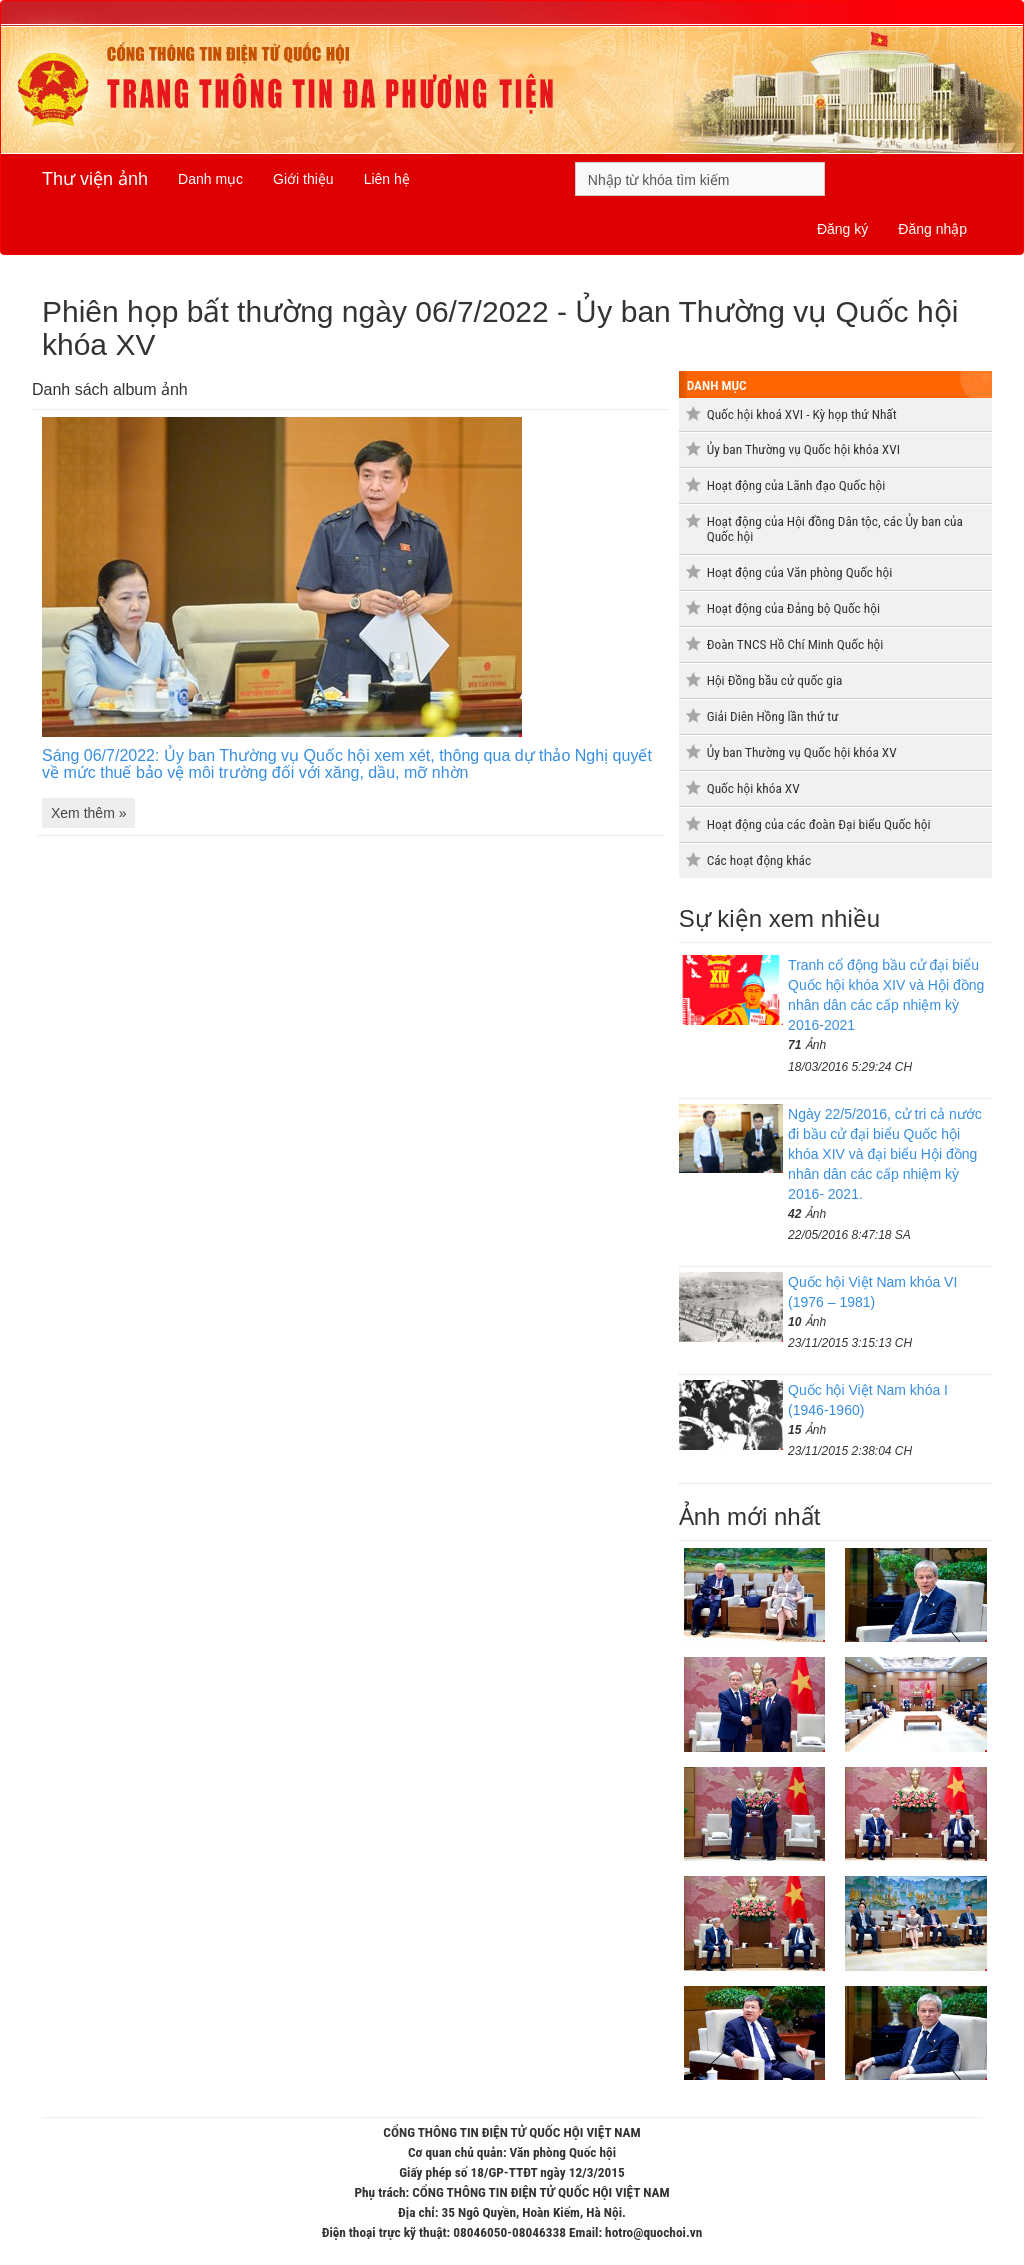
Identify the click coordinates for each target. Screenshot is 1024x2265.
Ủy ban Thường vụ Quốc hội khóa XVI (803, 449)
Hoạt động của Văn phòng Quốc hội (800, 572)
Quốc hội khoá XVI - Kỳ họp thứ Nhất (802, 414)
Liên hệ (387, 179)
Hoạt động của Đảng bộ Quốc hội (793, 608)
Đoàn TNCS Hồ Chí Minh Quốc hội (795, 644)
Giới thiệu (303, 179)
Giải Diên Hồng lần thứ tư (773, 716)
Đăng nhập (932, 229)
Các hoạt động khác (759, 860)
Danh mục (210, 179)
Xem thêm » (88, 813)
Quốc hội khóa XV (753, 788)
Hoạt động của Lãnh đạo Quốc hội (796, 485)
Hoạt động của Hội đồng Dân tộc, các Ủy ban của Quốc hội (835, 529)
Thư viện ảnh (95, 179)
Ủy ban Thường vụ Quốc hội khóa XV (802, 752)
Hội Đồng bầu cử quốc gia (775, 680)
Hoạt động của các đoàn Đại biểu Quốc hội (819, 824)
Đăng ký (842, 229)
